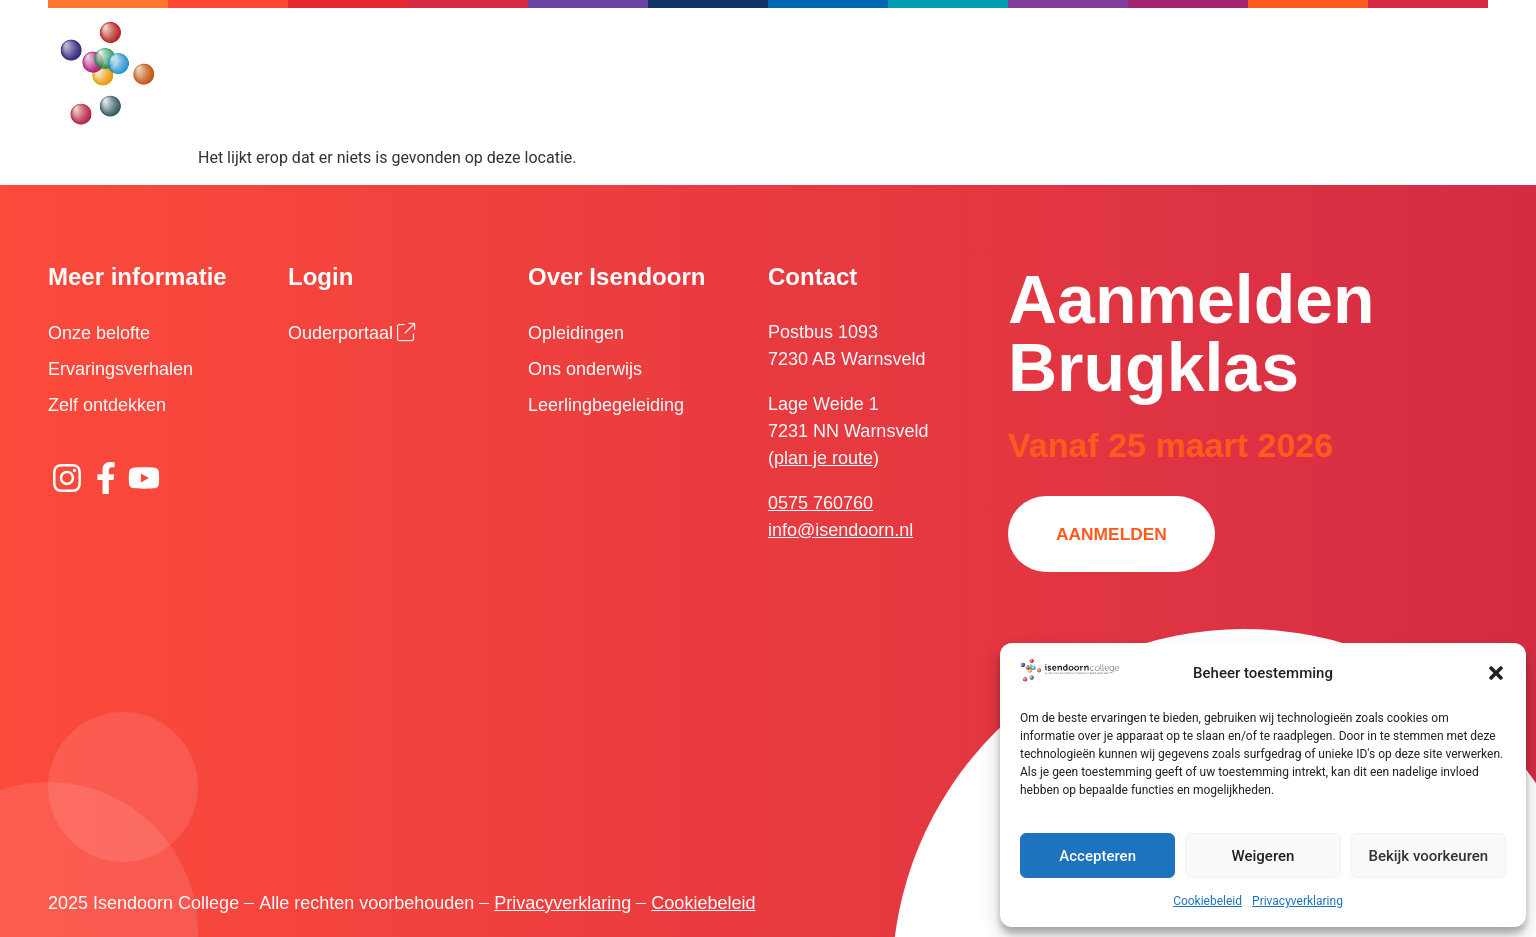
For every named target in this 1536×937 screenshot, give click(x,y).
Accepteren (1097, 856)
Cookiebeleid (1207, 901)
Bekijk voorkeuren (1428, 856)
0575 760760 (820, 503)
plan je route (823, 458)
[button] (1496, 673)
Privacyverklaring (1297, 901)
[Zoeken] (877, 45)
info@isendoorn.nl (840, 530)
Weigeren (1263, 856)
